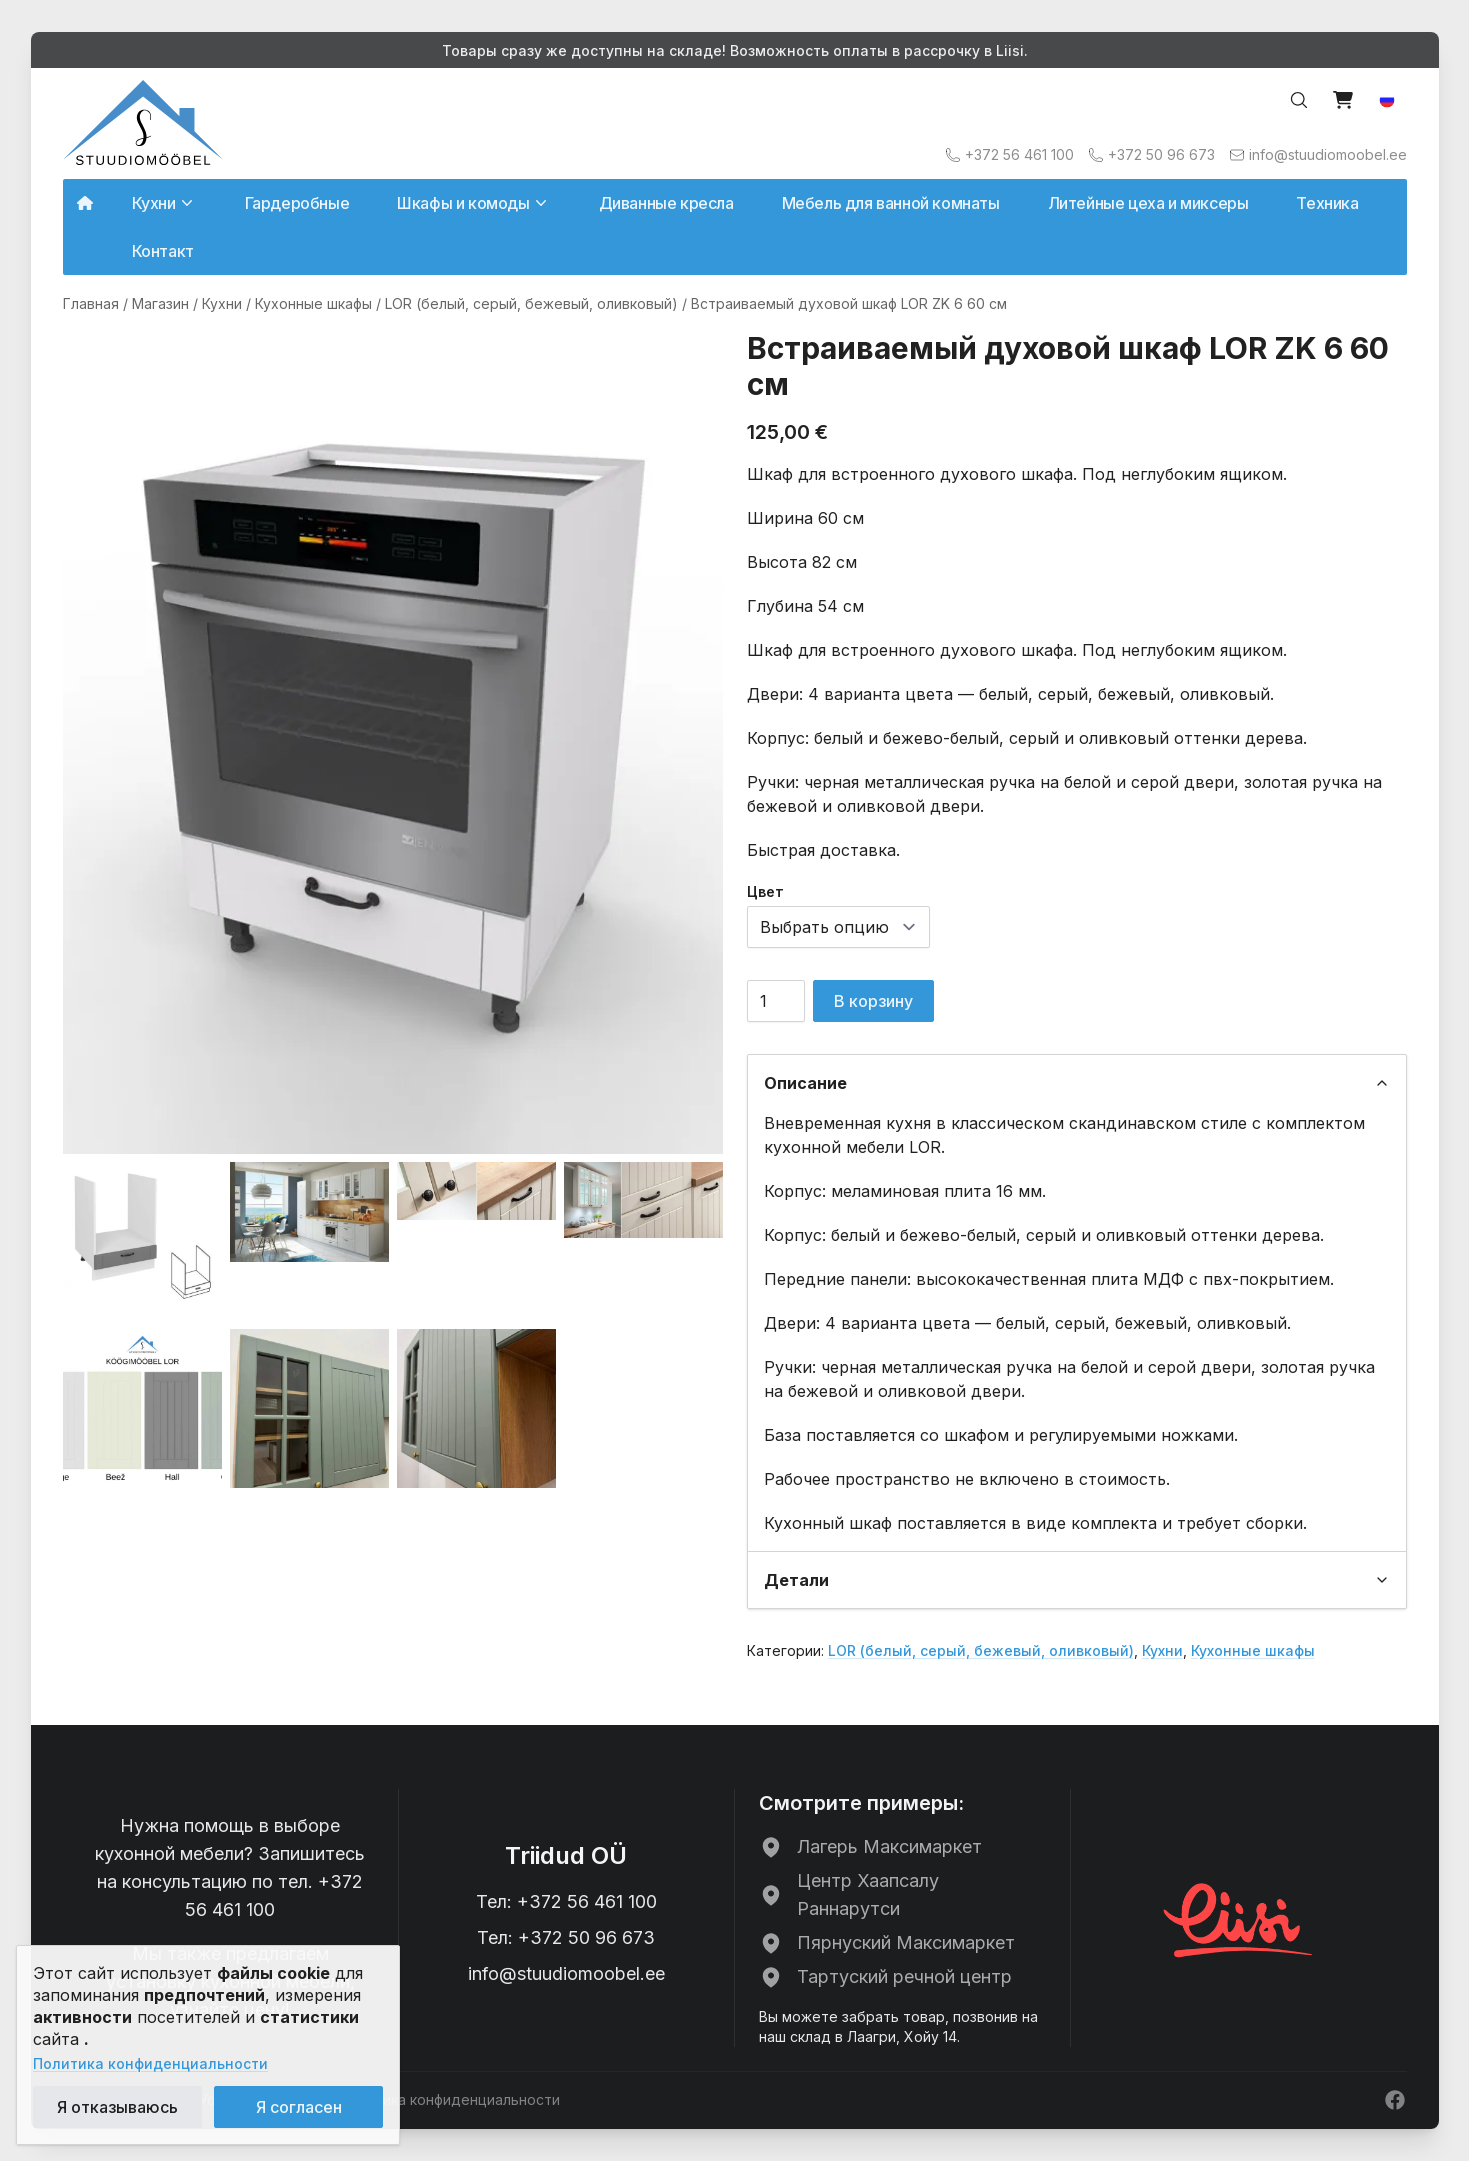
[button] (1387, 100)
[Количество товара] (776, 1001)
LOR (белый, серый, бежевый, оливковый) (531, 303)
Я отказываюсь (117, 2107)
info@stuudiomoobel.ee (566, 1973)
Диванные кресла (666, 203)
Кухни (222, 303)
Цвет (765, 891)
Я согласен (299, 2107)
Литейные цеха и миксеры (1148, 203)
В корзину (873, 1001)
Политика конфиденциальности (150, 2063)
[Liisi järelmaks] (1239, 1918)
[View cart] (1343, 100)
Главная (91, 303)
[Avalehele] (143, 122)
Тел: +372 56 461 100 (566, 1901)
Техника (1327, 203)
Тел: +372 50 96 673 (566, 1937)
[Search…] (1299, 100)
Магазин (160, 303)
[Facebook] (1395, 2100)
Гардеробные (297, 203)
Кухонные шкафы (313, 303)
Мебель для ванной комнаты (891, 203)
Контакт (163, 251)
